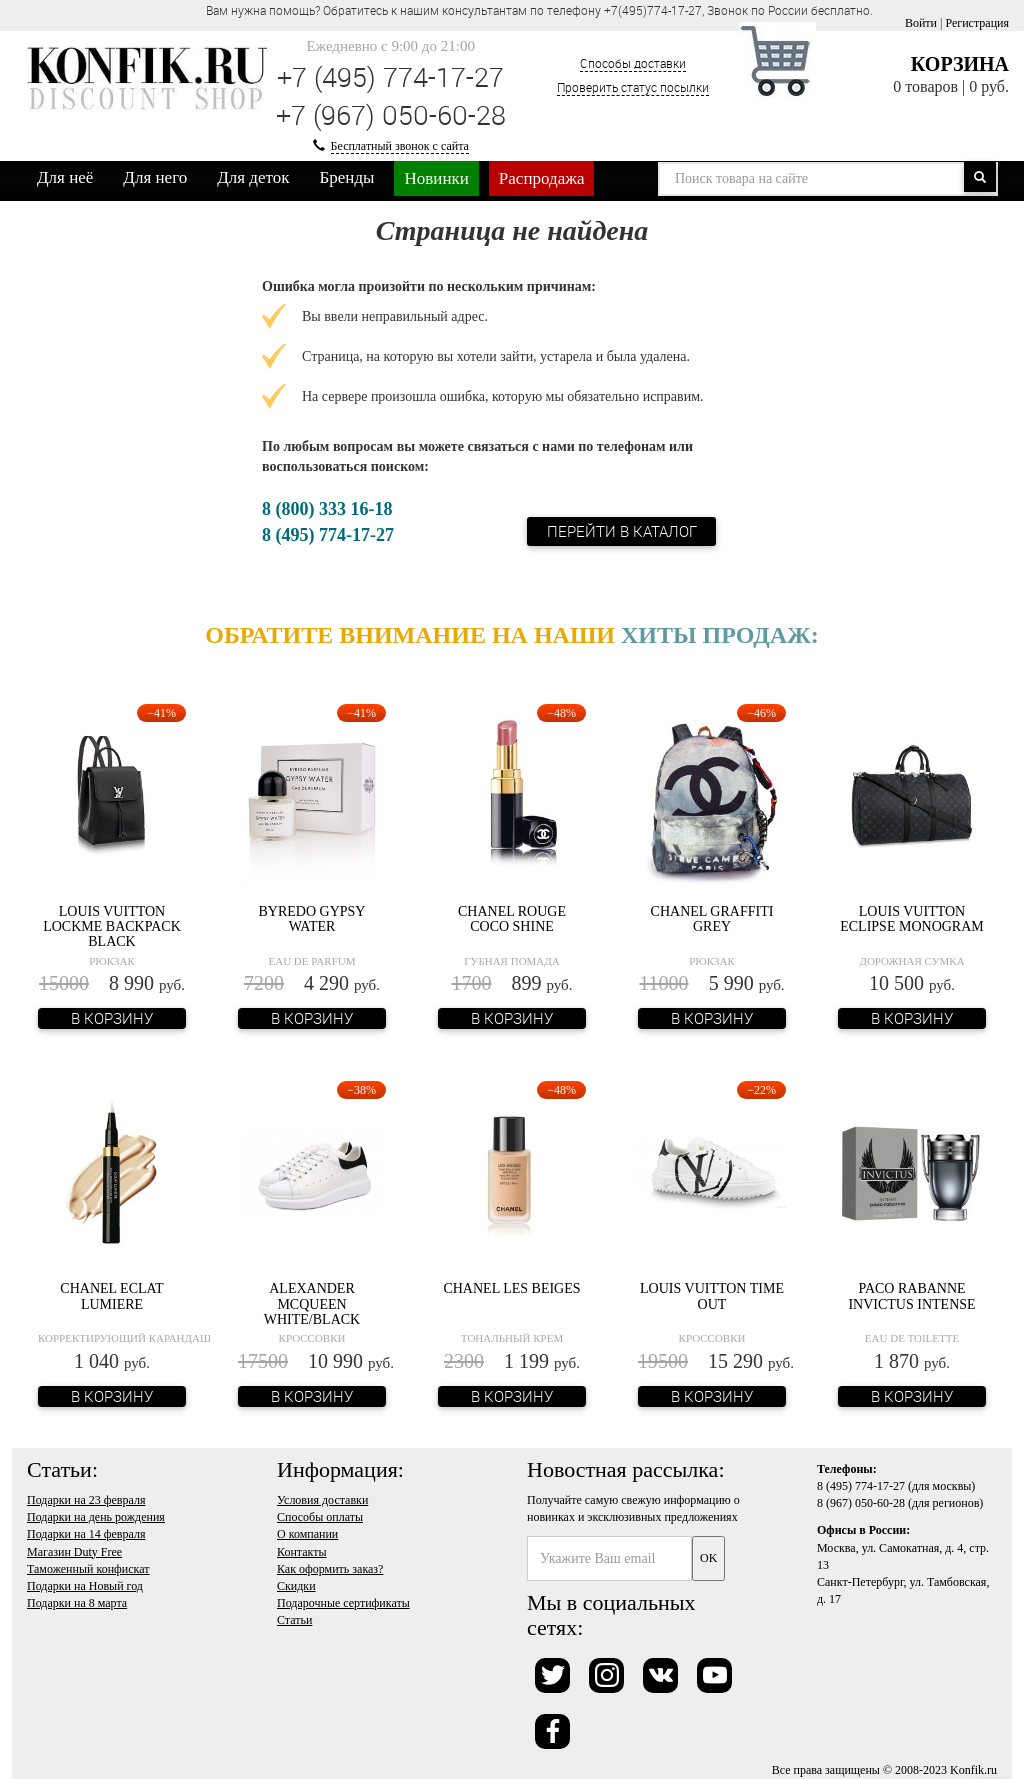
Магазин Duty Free (74, 1552)
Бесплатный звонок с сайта (400, 146)
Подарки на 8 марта (77, 1603)
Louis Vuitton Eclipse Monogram (912, 919)
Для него (155, 177)
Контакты (302, 1552)
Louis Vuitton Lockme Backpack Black (112, 927)
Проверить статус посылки (633, 87)
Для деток (253, 177)
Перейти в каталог (622, 531)
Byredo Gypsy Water (312, 919)
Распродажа (542, 178)
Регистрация (977, 23)
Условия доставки (322, 1500)
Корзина (960, 64)
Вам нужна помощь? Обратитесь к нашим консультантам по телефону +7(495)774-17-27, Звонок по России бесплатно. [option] (539, 10)
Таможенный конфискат (88, 1569)
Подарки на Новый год (85, 1586)
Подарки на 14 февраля (86, 1534)
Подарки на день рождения (96, 1517)
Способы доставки (633, 63)
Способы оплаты (320, 1517)
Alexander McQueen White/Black (312, 1304)
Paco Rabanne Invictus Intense (911, 1296)
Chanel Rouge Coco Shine (512, 919)
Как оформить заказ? (330, 1569)
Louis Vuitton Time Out (712, 1296)
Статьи (294, 1620)
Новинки (436, 178)
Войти (921, 23)
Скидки (296, 1586)
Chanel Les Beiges (511, 1288)
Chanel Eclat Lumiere (111, 1296)
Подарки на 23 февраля (86, 1500)
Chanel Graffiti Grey (712, 919)
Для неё (65, 177)
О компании (307, 1534)
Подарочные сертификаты (343, 1603)
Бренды (347, 177)
